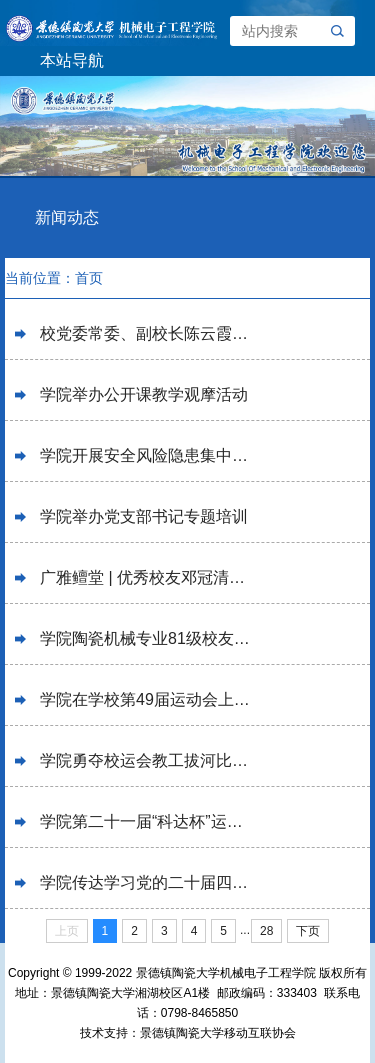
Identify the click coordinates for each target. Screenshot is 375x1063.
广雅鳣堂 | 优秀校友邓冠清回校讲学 (147, 577)
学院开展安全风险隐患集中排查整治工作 (147, 455)
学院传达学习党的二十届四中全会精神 (147, 882)
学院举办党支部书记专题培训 (144, 516)
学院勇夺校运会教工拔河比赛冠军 (147, 760)
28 (266, 931)
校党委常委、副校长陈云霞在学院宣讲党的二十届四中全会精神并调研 (147, 333)
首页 (89, 278)
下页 (308, 931)
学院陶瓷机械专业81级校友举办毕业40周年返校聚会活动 (147, 638)
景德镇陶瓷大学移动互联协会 (218, 1033)
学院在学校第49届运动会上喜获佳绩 (147, 699)
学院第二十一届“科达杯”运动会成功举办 (147, 821)
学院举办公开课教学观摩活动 (144, 394)
